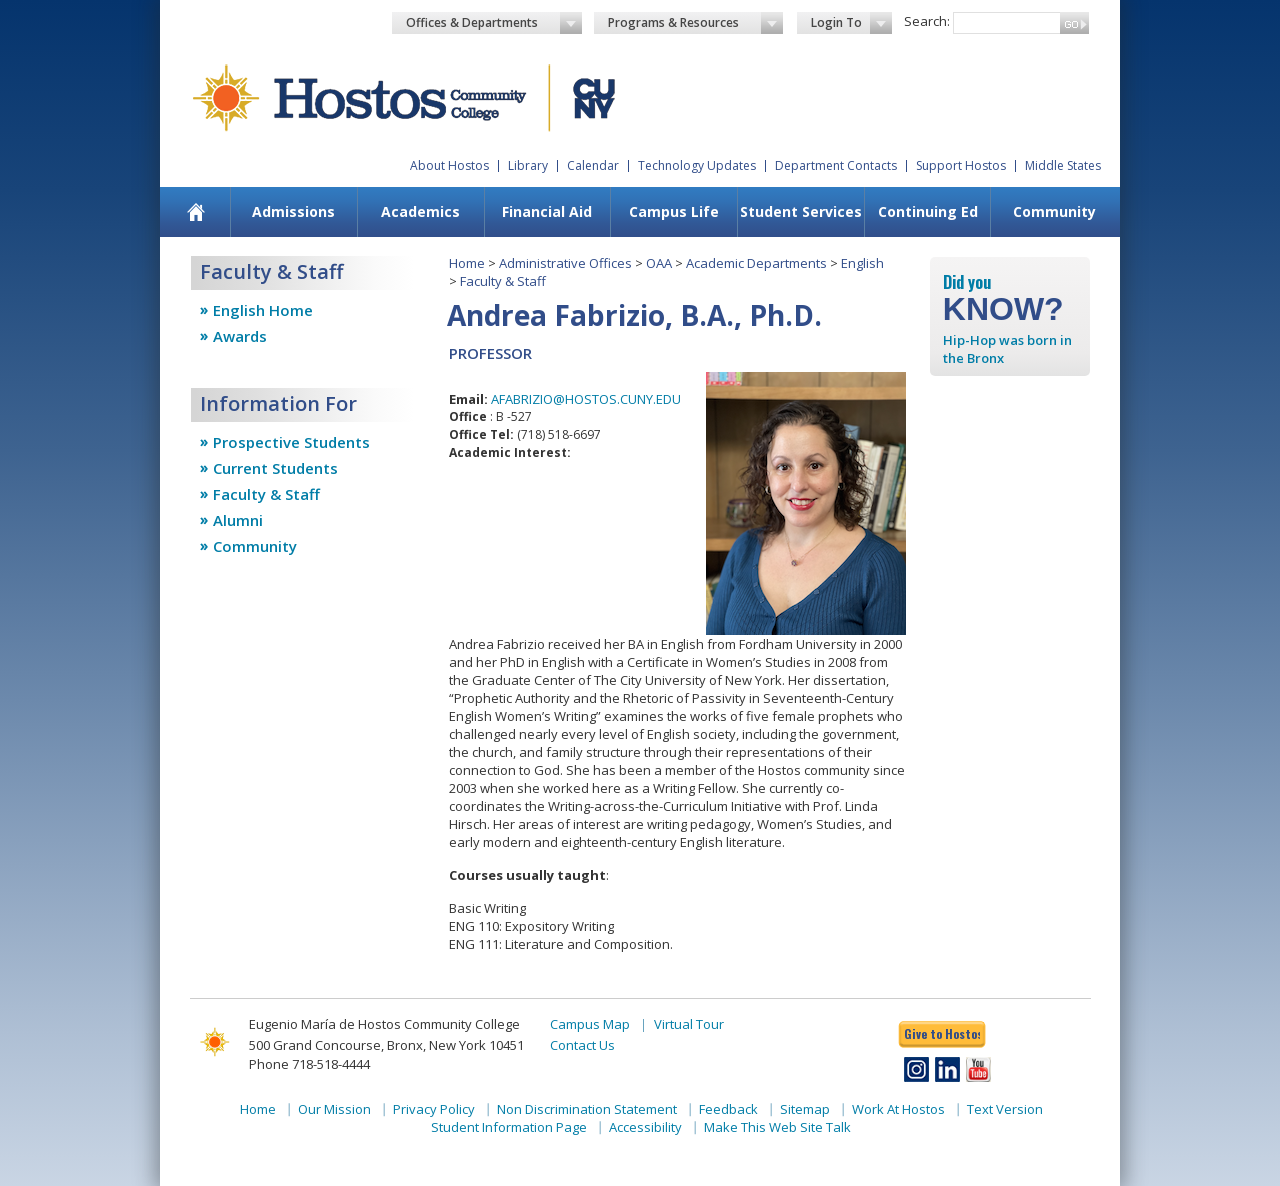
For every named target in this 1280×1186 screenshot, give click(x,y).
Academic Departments (756, 263)
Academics (420, 211)
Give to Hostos (942, 1033)
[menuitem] (196, 212)
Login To (851, 23)
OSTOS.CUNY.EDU (627, 399)
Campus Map (590, 1024)
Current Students (275, 468)
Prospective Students (291, 442)
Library (528, 165)
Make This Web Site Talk (777, 1127)
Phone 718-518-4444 (309, 1064)
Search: (927, 21)
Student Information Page (509, 1127)
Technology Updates (697, 165)
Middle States (1063, 165)
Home (467, 263)
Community (1054, 211)
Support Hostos (961, 165)
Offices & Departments (494, 23)
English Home (263, 310)
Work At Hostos (898, 1109)
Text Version (1005, 1109)
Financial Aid (547, 211)
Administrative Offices (565, 263)
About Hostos (449, 165)
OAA (659, 263)
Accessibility (645, 1127)
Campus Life (674, 211)
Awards (240, 336)
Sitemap (805, 1109)
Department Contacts (836, 165)
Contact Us (582, 1045)
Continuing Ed (928, 211)
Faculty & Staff (266, 494)
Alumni (238, 520)
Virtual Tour (689, 1024)
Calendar (593, 165)
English (862, 263)
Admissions (293, 211)
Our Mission (334, 1109)
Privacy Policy (434, 1109)
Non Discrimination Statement (587, 1109)
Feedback (728, 1109)
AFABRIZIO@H (532, 399)
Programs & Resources (696, 23)
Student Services (801, 211)
